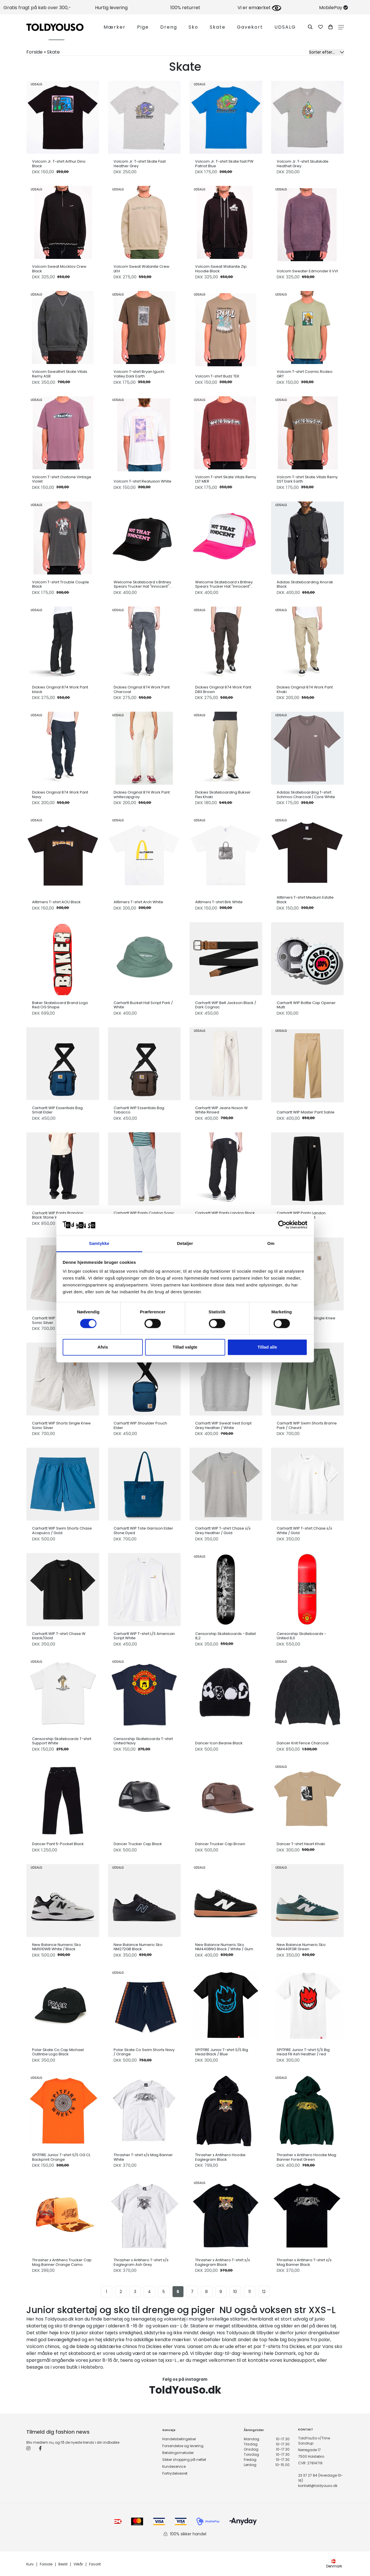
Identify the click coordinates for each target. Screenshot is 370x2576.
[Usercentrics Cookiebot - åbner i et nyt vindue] (282, 1224)
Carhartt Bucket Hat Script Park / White (143, 1005)
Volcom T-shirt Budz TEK (217, 376)
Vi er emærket (259, 7)
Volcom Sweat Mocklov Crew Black (59, 268)
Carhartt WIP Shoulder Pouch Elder (140, 1425)
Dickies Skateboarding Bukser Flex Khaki (223, 794)
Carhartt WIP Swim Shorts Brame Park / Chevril (307, 1425)
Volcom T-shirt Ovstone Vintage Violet (61, 479)
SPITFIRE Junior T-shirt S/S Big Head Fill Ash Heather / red (303, 2052)
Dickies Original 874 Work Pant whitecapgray (142, 794)
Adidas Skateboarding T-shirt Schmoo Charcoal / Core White (306, 794)
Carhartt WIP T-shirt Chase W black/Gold (59, 1636)
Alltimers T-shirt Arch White (138, 902)
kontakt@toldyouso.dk (317, 2485)
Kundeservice (174, 2466)
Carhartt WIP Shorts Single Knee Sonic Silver (61, 1425)
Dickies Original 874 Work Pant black (60, 689)
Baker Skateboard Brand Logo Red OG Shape (60, 1005)
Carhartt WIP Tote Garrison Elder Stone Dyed (143, 1530)
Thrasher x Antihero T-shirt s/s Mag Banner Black (304, 2262)
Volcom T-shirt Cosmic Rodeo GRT (305, 373)
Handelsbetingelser (179, 2439)
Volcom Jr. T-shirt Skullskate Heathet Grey (303, 163)
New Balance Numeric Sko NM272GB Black (138, 1947)
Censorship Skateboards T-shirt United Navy (143, 1741)
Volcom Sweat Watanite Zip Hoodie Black (221, 268)
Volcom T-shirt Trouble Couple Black (60, 584)
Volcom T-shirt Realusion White (142, 481)
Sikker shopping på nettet (184, 2459)
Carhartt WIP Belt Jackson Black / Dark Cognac (225, 1005)
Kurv (30, 2564)
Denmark (334, 2564)
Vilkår (78, 2564)
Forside (46, 2564)
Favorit (95, 2564)
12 (264, 2291)
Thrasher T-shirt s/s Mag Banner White (143, 2157)
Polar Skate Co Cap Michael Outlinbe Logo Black (58, 2052)
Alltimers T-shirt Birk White (219, 902)
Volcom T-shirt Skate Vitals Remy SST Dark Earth (307, 479)
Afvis (103, 1347)
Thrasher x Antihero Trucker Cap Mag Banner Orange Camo (62, 2262)
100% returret (185, 7)
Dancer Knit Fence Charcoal (303, 1743)
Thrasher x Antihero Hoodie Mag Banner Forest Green (306, 2157)
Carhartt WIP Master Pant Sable (306, 1112)
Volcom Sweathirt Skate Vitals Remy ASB (59, 373)
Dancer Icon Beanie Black (219, 1743)
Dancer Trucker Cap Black (138, 1844)
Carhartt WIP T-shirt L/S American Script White (144, 1636)
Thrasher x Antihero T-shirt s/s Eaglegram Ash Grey (141, 2262)
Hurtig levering (111, 7)
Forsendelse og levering (182, 2445)
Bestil (63, 2564)
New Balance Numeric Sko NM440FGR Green (301, 1947)
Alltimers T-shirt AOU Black (56, 902)
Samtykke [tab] (99, 1243)
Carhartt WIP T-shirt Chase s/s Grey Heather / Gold (223, 1530)
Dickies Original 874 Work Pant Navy (60, 794)
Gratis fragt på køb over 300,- (37, 7)
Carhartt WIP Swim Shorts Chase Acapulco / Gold (62, 1530)
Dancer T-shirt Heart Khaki (301, 1844)
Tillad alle (267, 1347)
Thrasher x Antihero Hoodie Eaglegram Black (220, 2157)
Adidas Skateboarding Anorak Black (305, 584)
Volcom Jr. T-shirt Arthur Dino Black (59, 163)
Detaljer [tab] (185, 1243)
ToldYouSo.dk (185, 2390)
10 (235, 2291)
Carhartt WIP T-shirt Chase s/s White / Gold (304, 1530)
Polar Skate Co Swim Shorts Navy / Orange (144, 2052)
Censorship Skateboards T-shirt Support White (61, 1741)
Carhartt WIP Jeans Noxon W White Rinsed (221, 1110)
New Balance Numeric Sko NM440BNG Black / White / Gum (224, 1947)
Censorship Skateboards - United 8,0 (301, 1636)
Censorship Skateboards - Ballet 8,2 (225, 1636)
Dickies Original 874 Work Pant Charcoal (142, 689)
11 (249, 2291)
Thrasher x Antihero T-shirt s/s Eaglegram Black (222, 2262)
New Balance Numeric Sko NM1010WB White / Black (56, 1947)
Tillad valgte (185, 1347)
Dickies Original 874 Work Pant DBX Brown (223, 689)
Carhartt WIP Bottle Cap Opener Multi (306, 1005)
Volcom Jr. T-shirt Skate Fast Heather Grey (140, 163)
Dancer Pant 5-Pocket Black (58, 1844)
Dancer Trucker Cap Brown (220, 1844)
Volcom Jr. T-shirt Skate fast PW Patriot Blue (224, 163)
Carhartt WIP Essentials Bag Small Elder (57, 1110)
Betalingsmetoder (178, 2452)
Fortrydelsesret (174, 2473)
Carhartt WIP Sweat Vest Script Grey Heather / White (223, 1425)
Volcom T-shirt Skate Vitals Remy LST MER (225, 479)
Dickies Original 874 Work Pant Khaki (305, 689)
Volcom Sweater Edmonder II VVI (307, 271)
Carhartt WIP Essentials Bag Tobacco (139, 1110)
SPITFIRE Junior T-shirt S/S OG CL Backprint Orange (61, 2157)
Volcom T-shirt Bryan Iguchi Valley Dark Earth (139, 373)
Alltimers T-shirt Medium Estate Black (305, 899)
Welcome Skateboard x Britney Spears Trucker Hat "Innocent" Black (142, 584)
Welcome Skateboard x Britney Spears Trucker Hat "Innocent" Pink (224, 584)
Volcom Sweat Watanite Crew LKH (141, 268)
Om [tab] (270, 1243)
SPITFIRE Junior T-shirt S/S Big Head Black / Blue (221, 2052)
